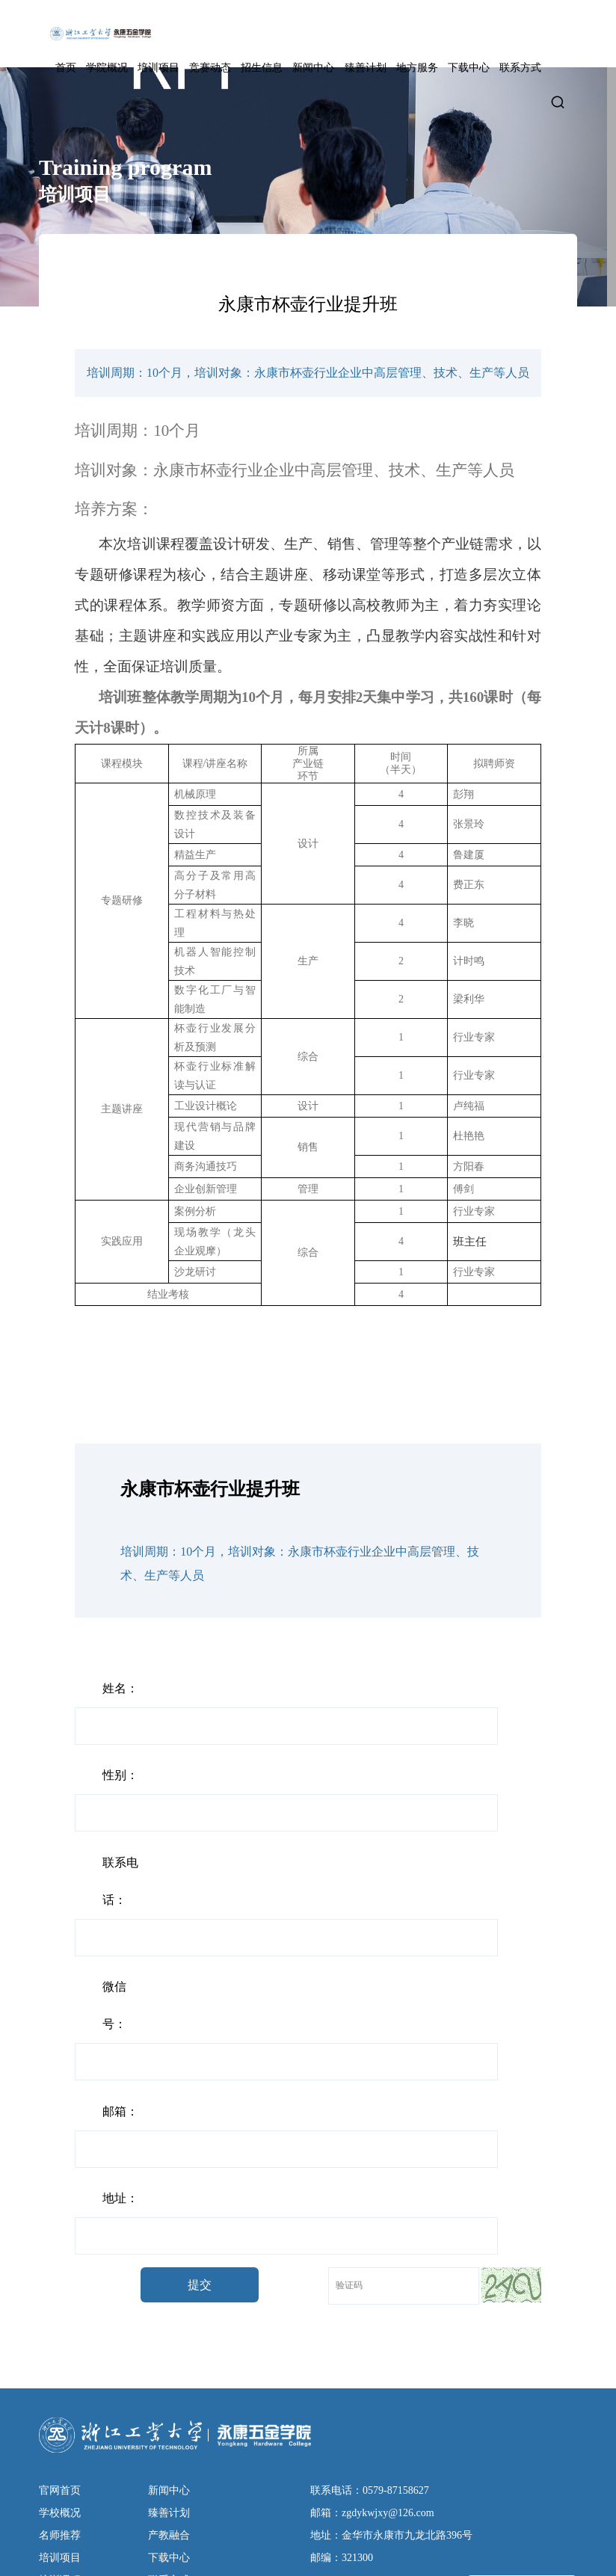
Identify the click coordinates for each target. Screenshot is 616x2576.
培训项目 (158, 67)
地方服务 (417, 67)
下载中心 (469, 67)
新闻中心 (313, 67)
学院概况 (107, 67)
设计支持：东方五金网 (246, 2553)
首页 (65, 67)
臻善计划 (365, 67)
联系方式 (520, 67)
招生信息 (262, 67)
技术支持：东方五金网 (361, 2553)
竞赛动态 (210, 67)
